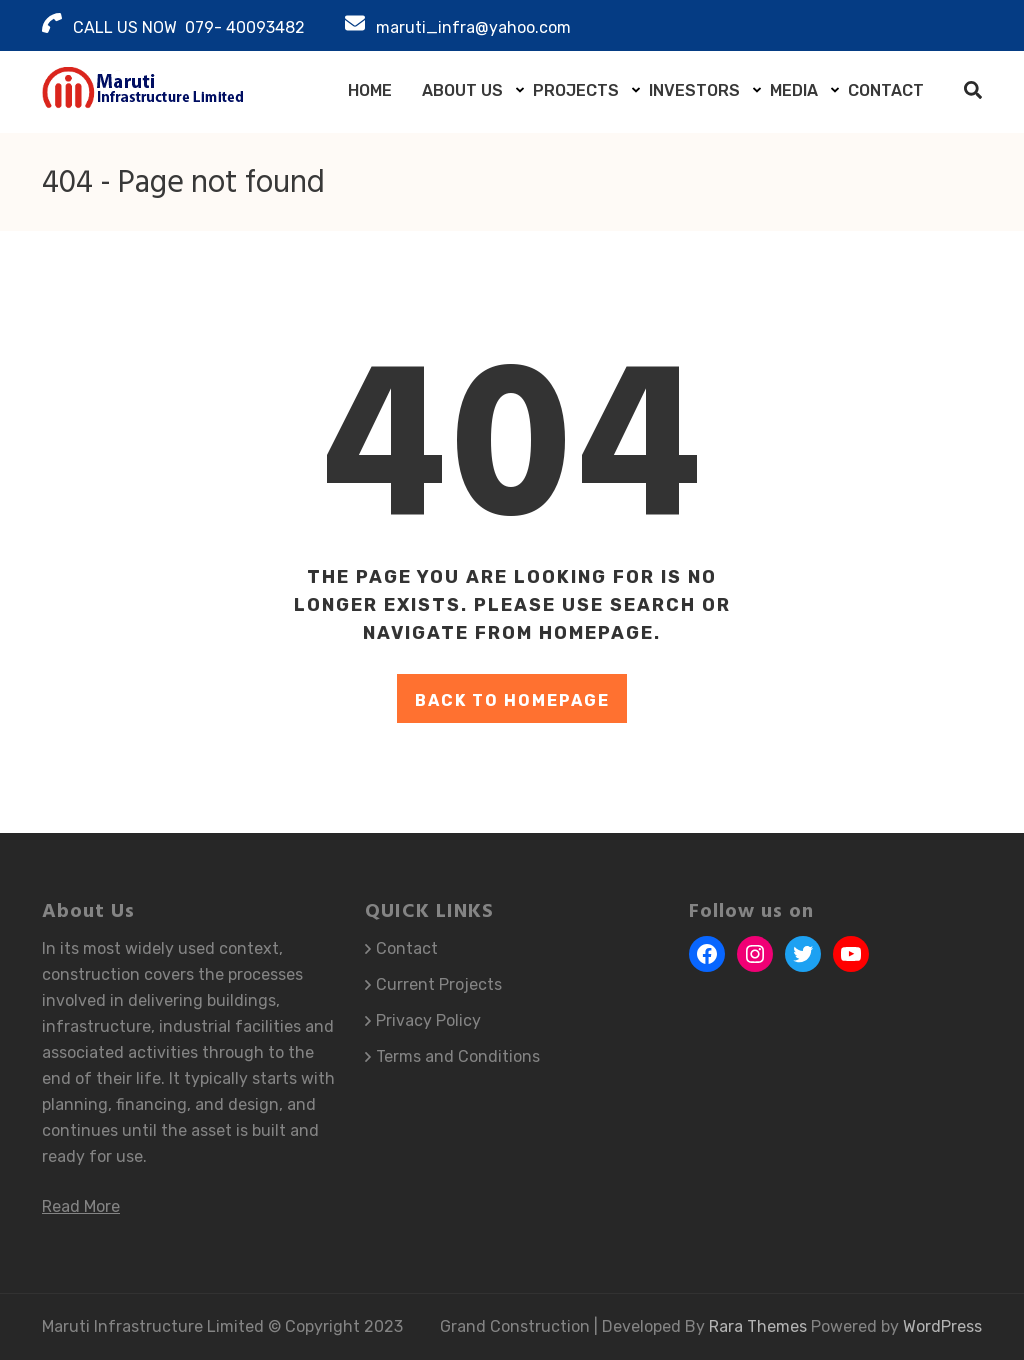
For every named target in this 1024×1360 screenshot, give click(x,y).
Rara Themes (760, 1326)
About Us (462, 90)
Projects (576, 90)
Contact (886, 90)
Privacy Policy (428, 1020)
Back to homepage (512, 700)
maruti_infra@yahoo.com (473, 27)
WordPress (942, 1326)
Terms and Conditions (458, 1056)
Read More (81, 1206)
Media (794, 90)
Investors (694, 90)
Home (370, 90)
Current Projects (439, 984)
